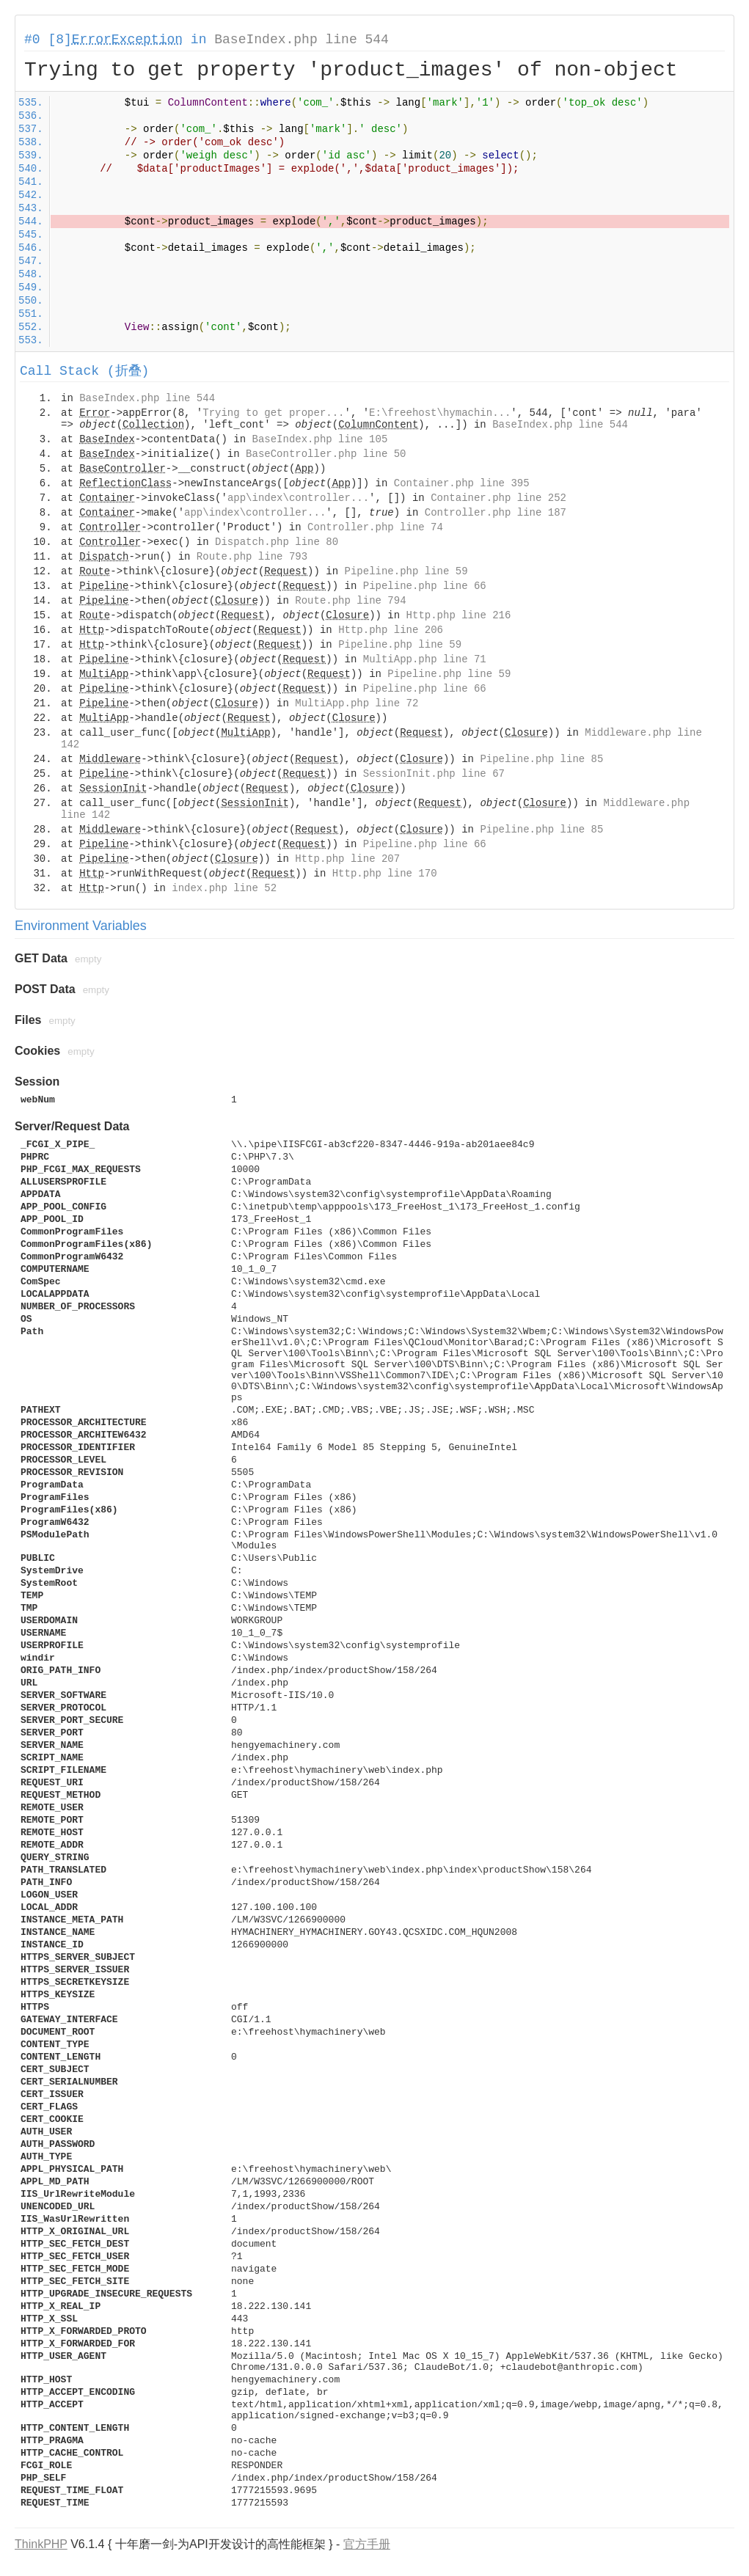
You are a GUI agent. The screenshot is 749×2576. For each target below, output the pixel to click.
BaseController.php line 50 (326, 454)
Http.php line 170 (384, 873)
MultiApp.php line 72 (356, 703)
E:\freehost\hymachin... (440, 413)
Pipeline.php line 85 (541, 759)
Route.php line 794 (350, 601)
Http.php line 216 (458, 615)
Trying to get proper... (273, 413)
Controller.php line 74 (375, 527)
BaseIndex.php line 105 (319, 439)
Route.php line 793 (252, 557)
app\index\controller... (298, 498)
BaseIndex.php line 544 (301, 39)
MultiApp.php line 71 (424, 659)
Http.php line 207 (347, 859)
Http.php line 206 (390, 630)
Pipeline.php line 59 (406, 571)
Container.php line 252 (498, 498)
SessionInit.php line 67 (434, 774)
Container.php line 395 (462, 483)
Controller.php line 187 (495, 513)
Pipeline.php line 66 (424, 586)
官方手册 (366, 2544)
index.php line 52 (224, 888)
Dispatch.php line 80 (276, 542)
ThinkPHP (41, 2544)
